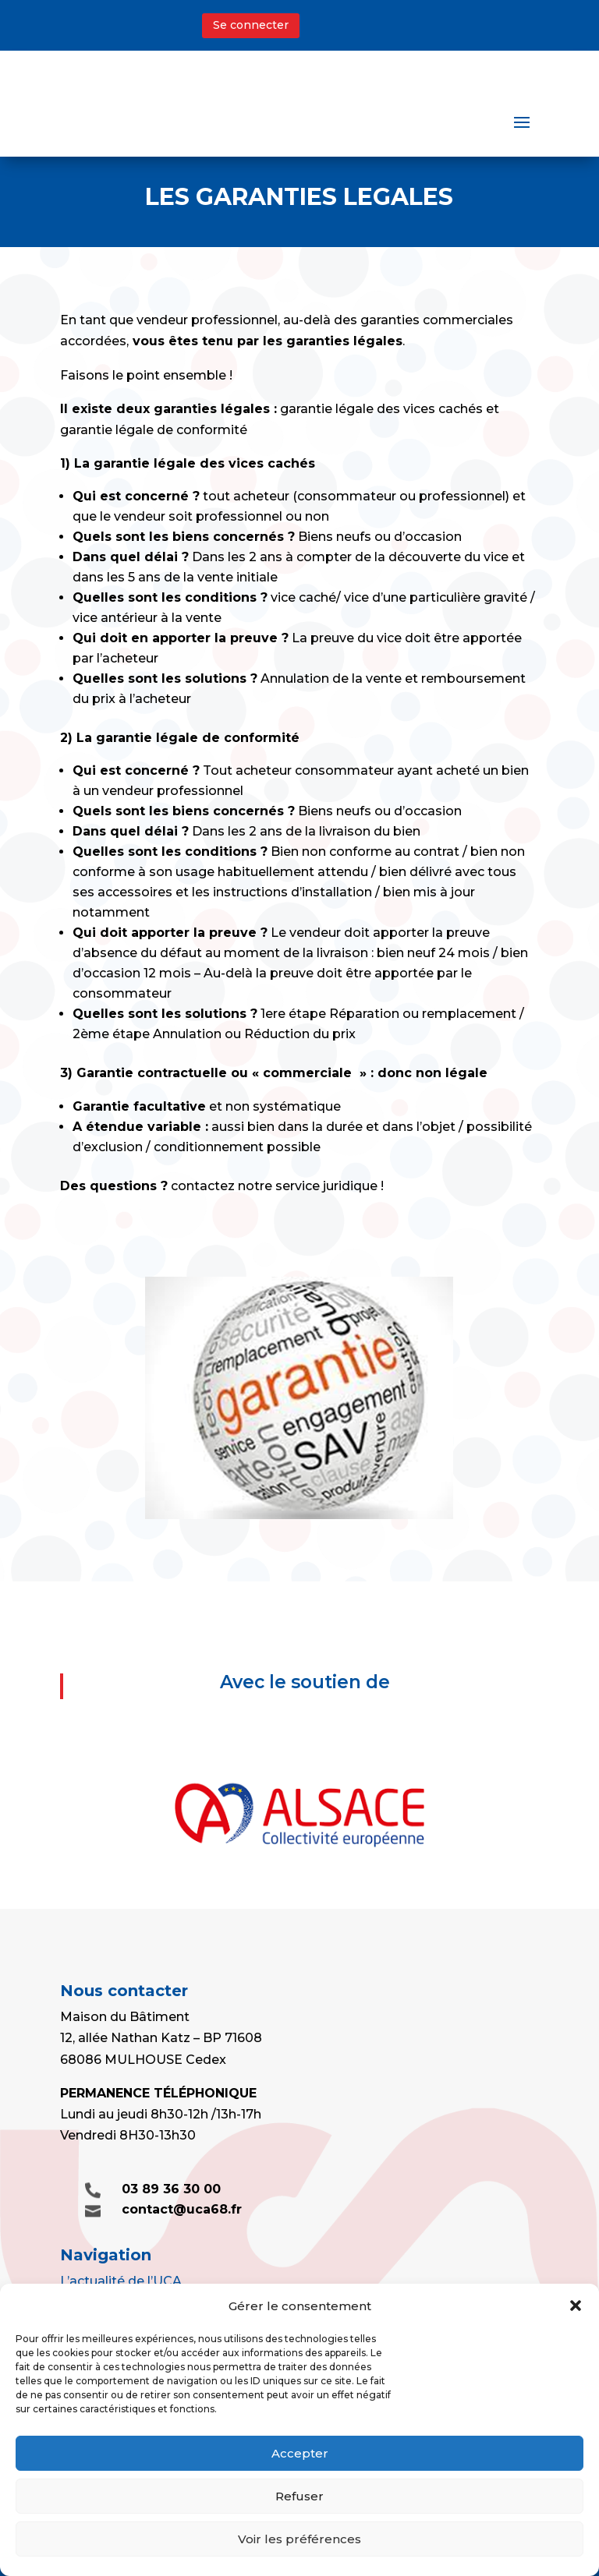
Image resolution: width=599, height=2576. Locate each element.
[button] (575, 2305)
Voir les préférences (299, 2539)
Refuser (299, 2496)
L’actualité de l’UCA (121, 2281)
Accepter (299, 2453)
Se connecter (251, 25)
